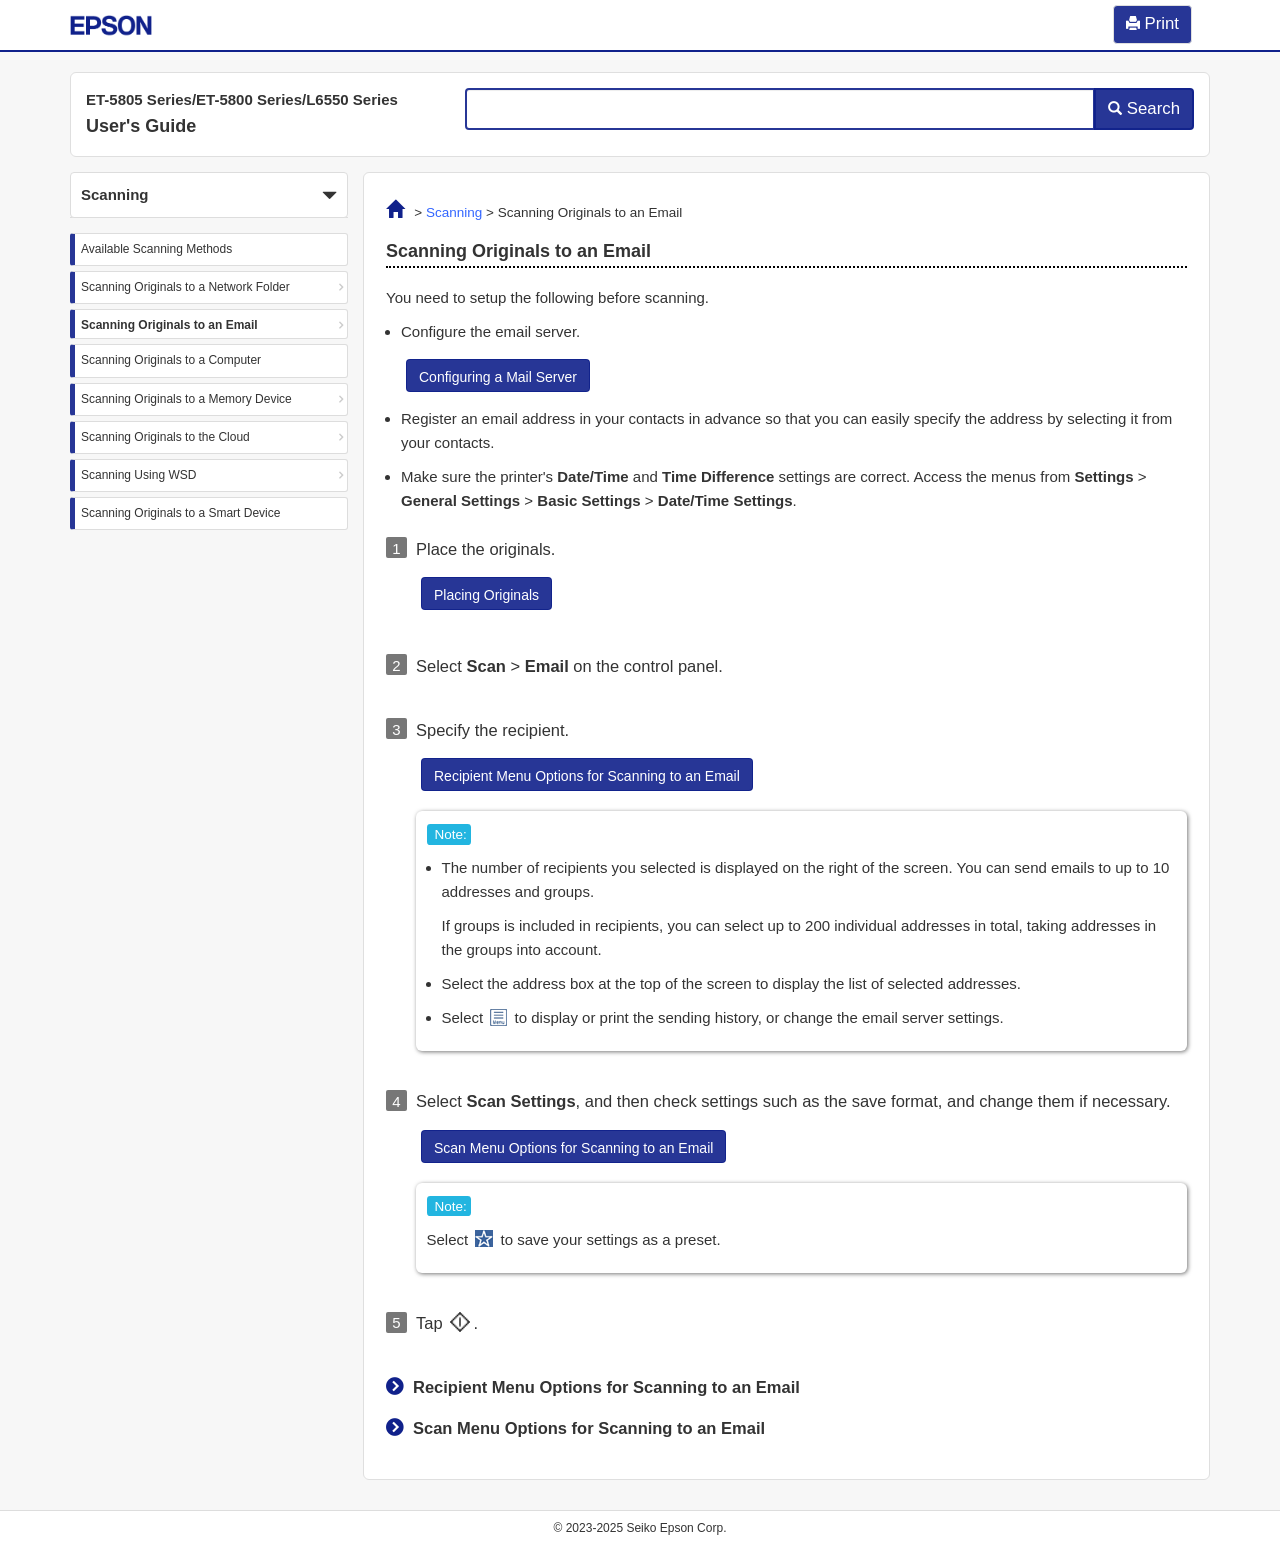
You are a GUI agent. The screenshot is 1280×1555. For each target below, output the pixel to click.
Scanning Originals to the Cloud (165, 437)
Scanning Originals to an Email (169, 325)
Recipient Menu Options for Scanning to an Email (606, 1387)
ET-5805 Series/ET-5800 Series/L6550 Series (242, 99)
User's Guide (141, 126)
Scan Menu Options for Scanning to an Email (589, 1428)
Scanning (454, 212)
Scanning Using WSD (138, 475)
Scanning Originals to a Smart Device (180, 513)
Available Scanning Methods (156, 249)
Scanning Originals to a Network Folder (185, 287)
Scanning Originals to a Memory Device (186, 399)
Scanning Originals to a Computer (171, 360)
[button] (209, 195)
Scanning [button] (209, 196)
